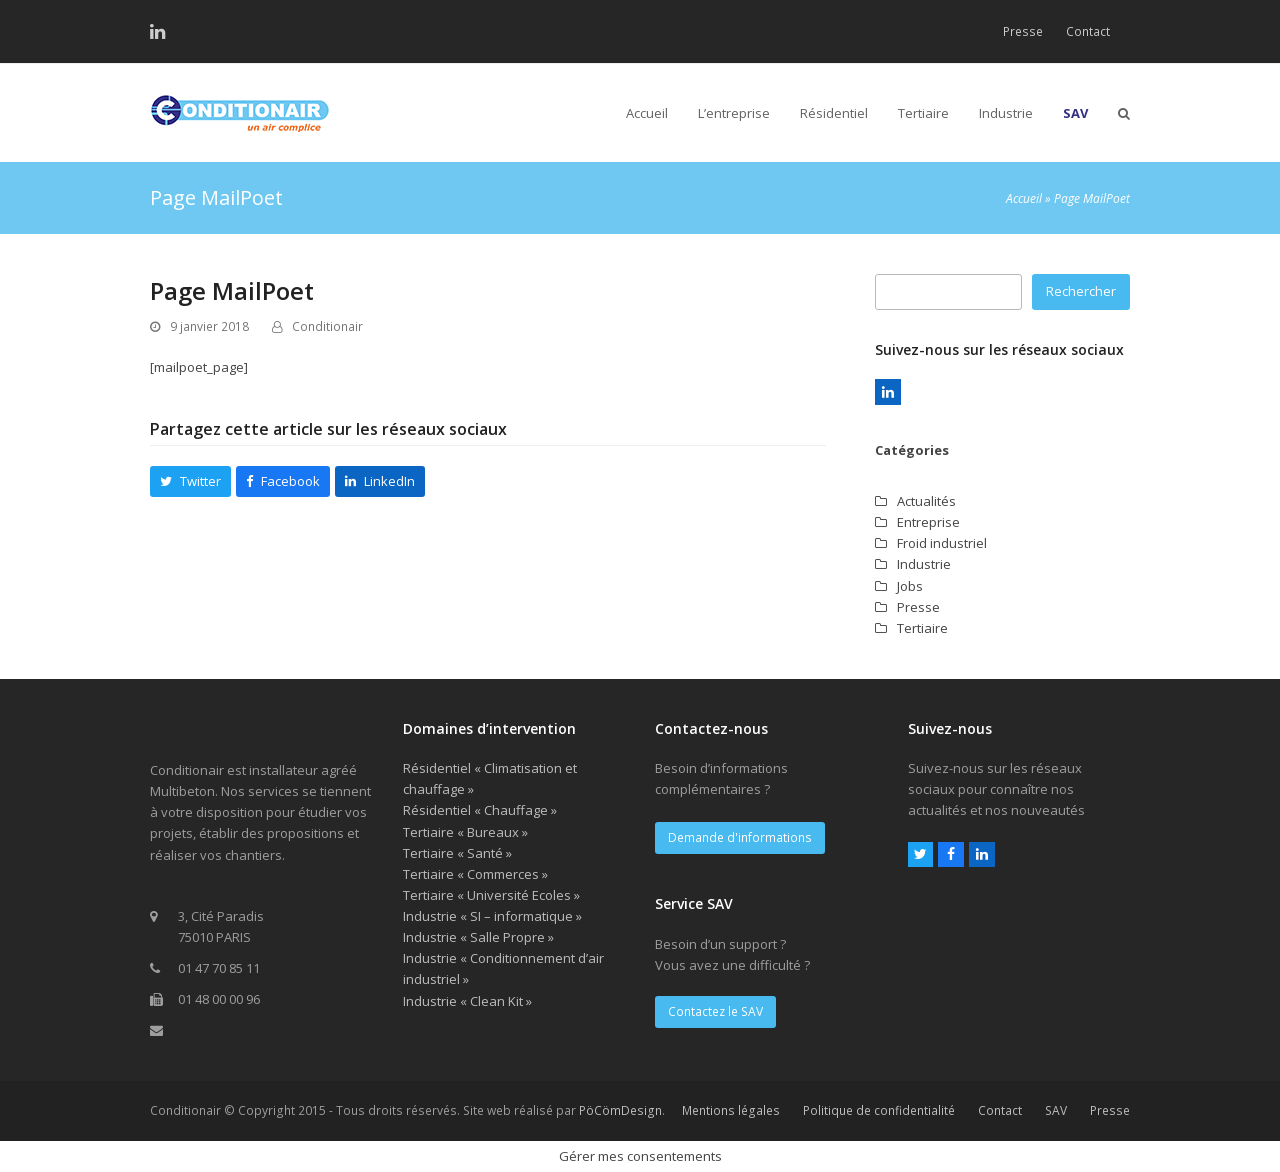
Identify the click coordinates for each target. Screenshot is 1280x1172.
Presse (918, 607)
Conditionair (327, 326)
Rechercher (1081, 291)
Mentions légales (731, 1110)
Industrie (924, 564)
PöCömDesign (620, 1110)
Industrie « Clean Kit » (467, 1001)
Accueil (1024, 198)
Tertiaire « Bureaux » (465, 832)
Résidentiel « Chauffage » (480, 810)
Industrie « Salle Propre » (478, 937)
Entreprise (928, 522)
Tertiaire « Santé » (457, 853)
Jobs (910, 586)
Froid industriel (942, 543)
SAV (1056, 1110)
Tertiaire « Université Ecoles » (491, 895)
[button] (1124, 113)
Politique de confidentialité (879, 1110)
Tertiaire (922, 628)
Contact (1000, 1110)
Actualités (926, 501)
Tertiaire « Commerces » (475, 874)
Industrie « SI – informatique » (492, 916)
